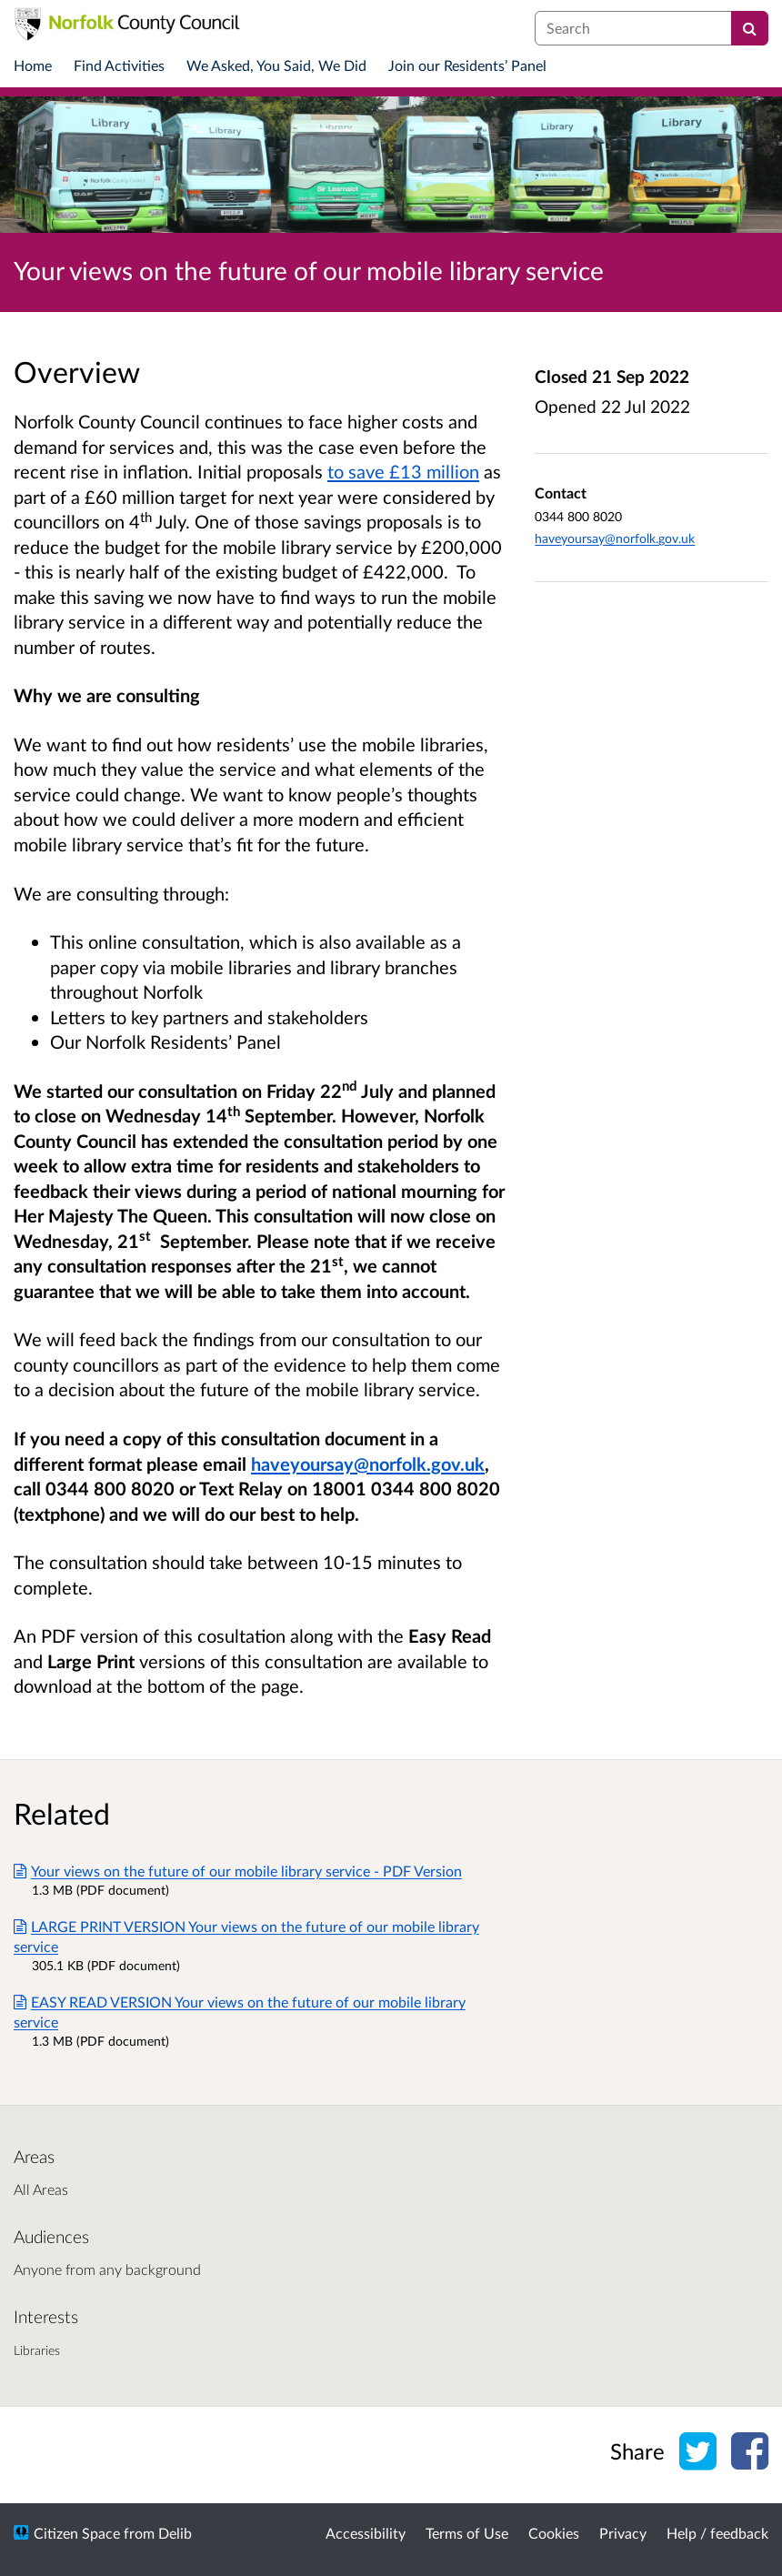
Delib (175, 2532)
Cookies (553, 2532)
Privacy (623, 2532)
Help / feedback (717, 2532)
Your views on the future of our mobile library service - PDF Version (238, 1870)
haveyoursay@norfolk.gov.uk (615, 538)
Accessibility (366, 2532)
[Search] (749, 28)
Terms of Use (467, 2532)
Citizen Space (77, 2532)
